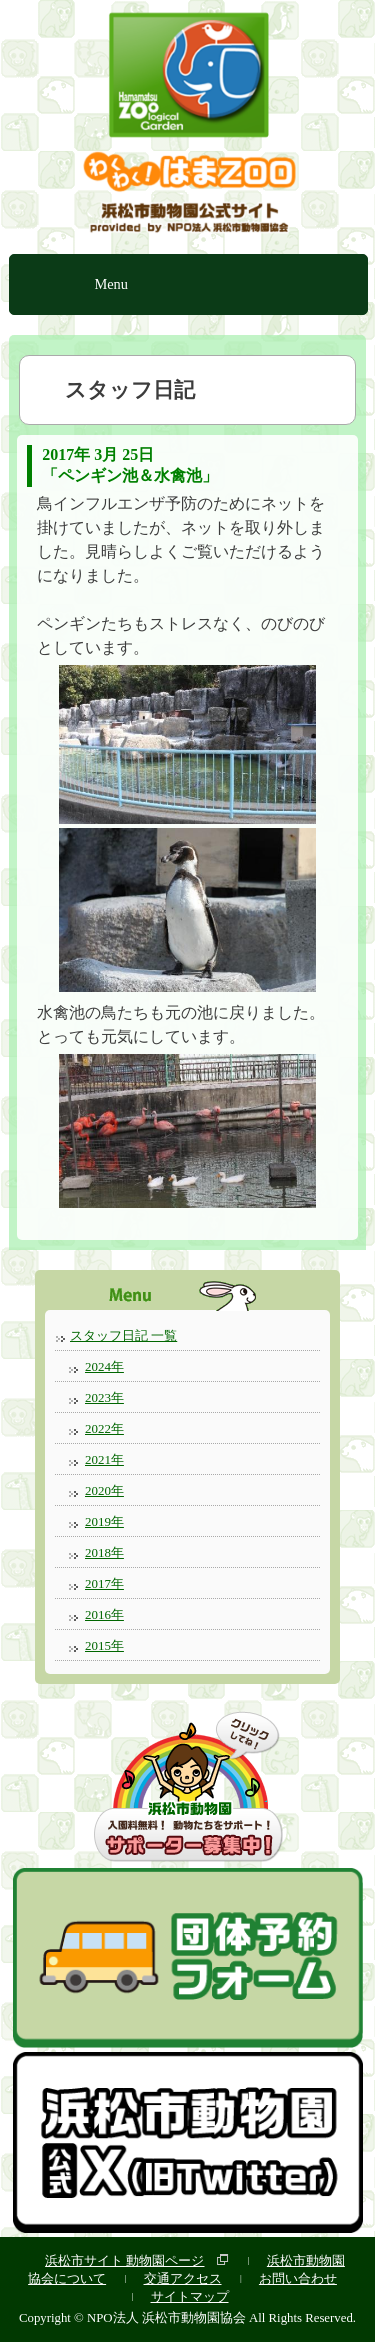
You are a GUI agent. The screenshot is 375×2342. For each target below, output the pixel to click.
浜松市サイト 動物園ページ (124, 2260)
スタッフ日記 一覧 (123, 1335)
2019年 (104, 1521)
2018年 (104, 1552)
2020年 (104, 1490)
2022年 (104, 1428)
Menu (111, 284)
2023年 (104, 1397)
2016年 (104, 1614)
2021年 (104, 1459)
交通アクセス (183, 2278)
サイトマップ (190, 2296)
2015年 (104, 1645)
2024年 (104, 1366)
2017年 (104, 1583)
